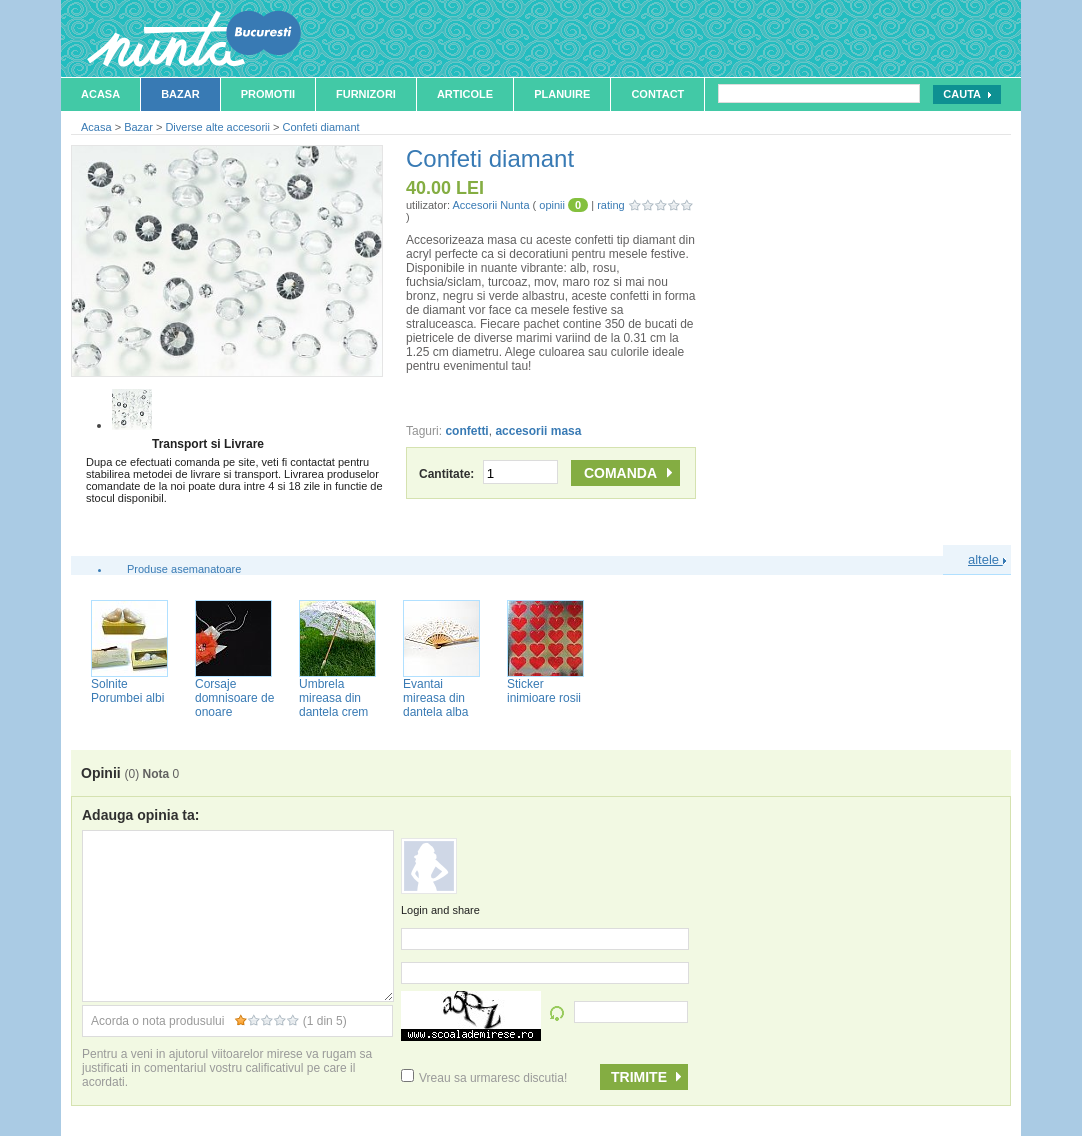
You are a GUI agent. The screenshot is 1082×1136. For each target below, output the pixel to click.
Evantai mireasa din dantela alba (435, 698)
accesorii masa (538, 431)
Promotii (268, 94)
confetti (466, 431)
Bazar (180, 94)
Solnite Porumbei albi (127, 691)
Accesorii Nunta (490, 205)
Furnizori (366, 94)
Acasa (100, 94)
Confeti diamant (321, 127)
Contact (657, 94)
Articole (465, 94)
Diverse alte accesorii (217, 127)
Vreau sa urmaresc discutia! (484, 1078)
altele (987, 559)
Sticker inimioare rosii (544, 691)
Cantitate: (488, 474)
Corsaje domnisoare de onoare (234, 698)
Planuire (562, 94)
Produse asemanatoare (184, 569)
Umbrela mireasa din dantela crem (333, 698)
